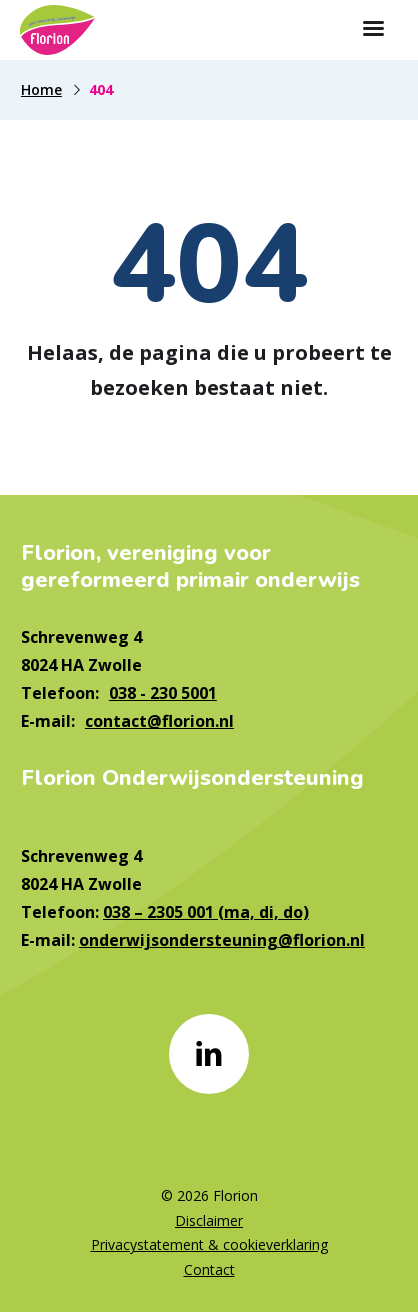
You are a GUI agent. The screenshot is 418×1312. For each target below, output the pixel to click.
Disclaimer (209, 1220)
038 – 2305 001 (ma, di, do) (206, 912)
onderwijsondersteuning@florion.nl (222, 940)
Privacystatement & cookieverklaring (209, 1244)
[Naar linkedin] (209, 1054)
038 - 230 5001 (163, 693)
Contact (209, 1269)
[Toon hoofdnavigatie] (373, 30)
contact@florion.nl (159, 721)
